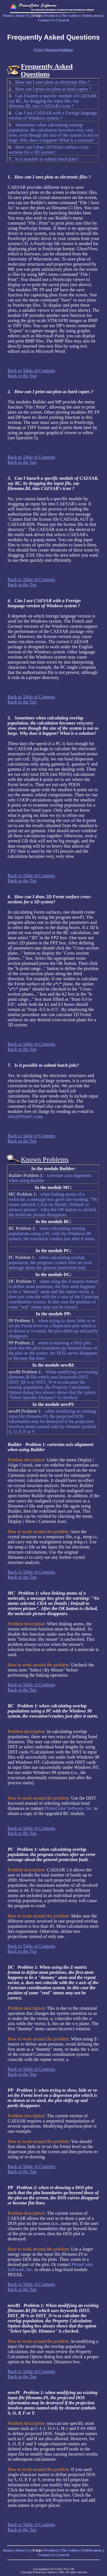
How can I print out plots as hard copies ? (53, 89)
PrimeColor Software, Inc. (69, 1808)
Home (7, 15)
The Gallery (71, 15)
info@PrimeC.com (25, 1116)
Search (63, 20)
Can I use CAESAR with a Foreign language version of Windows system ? (53, 115)
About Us (23, 15)
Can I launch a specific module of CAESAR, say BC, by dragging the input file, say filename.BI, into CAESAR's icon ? (53, 100)
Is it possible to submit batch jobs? (46, 159)
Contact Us (47, 20)
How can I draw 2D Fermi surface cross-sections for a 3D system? (49, 150)
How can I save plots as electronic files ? (52, 82)
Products (51, 15)
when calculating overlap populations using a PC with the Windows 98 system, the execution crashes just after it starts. (52, 1233)
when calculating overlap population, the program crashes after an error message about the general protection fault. (50, 1262)
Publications (92, 15)
